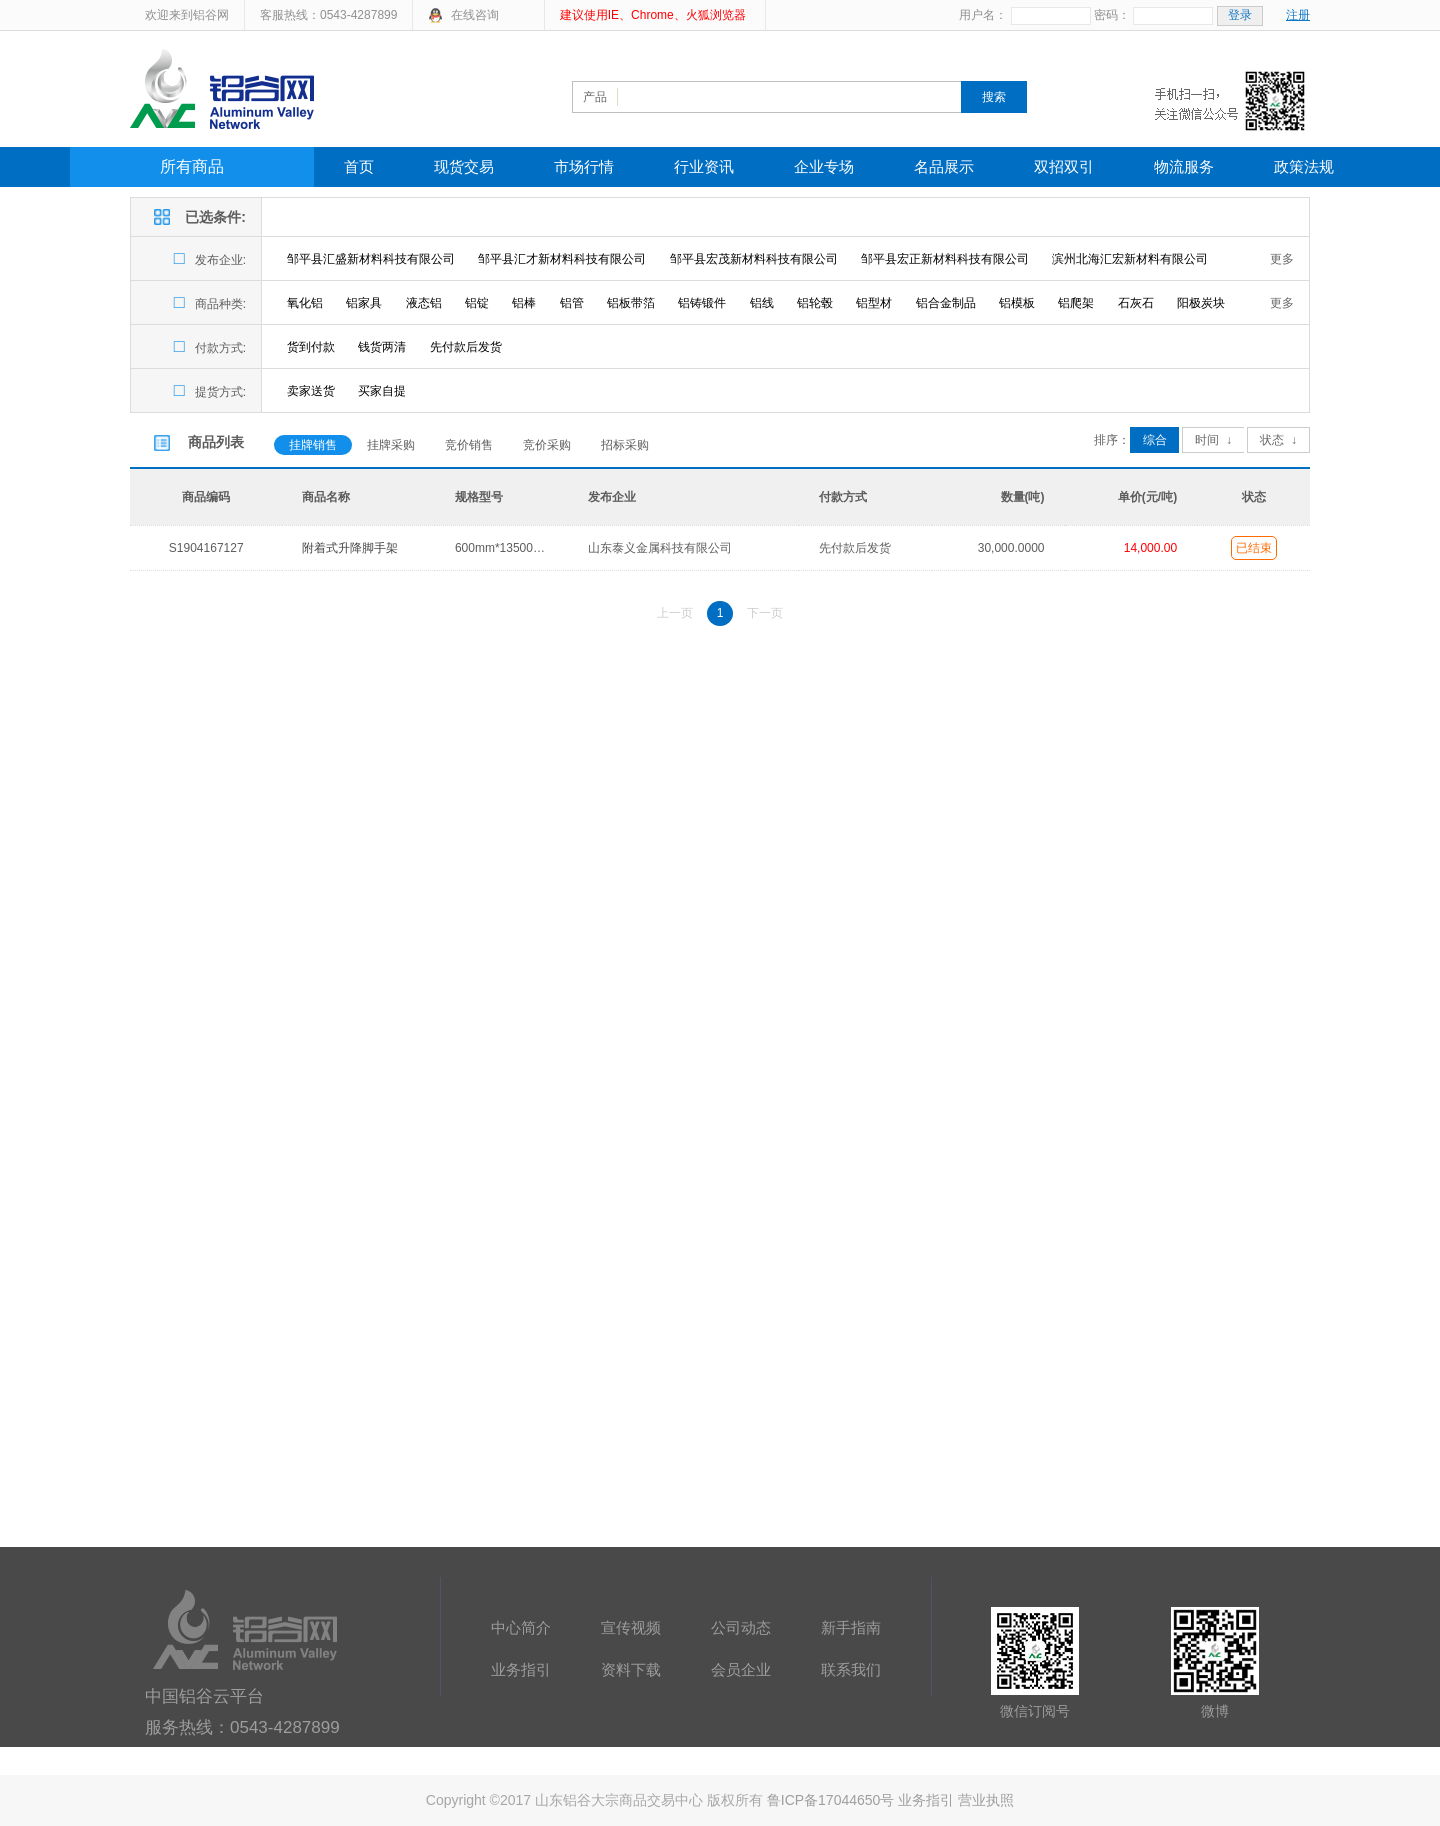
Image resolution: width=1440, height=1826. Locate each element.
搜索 (994, 97)
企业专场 (824, 166)
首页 (359, 166)
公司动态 (741, 1627)
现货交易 (464, 166)
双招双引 (1064, 166)
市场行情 (584, 166)
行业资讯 (704, 166)
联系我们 (851, 1669)
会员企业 (741, 1669)
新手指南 (851, 1627)
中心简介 (521, 1627)
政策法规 (1304, 166)
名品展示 (944, 166)
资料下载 (631, 1669)
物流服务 (1184, 166)
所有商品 (192, 166)
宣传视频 (631, 1627)
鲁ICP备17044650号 (831, 1800)
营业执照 (986, 1800)
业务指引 (521, 1669)
